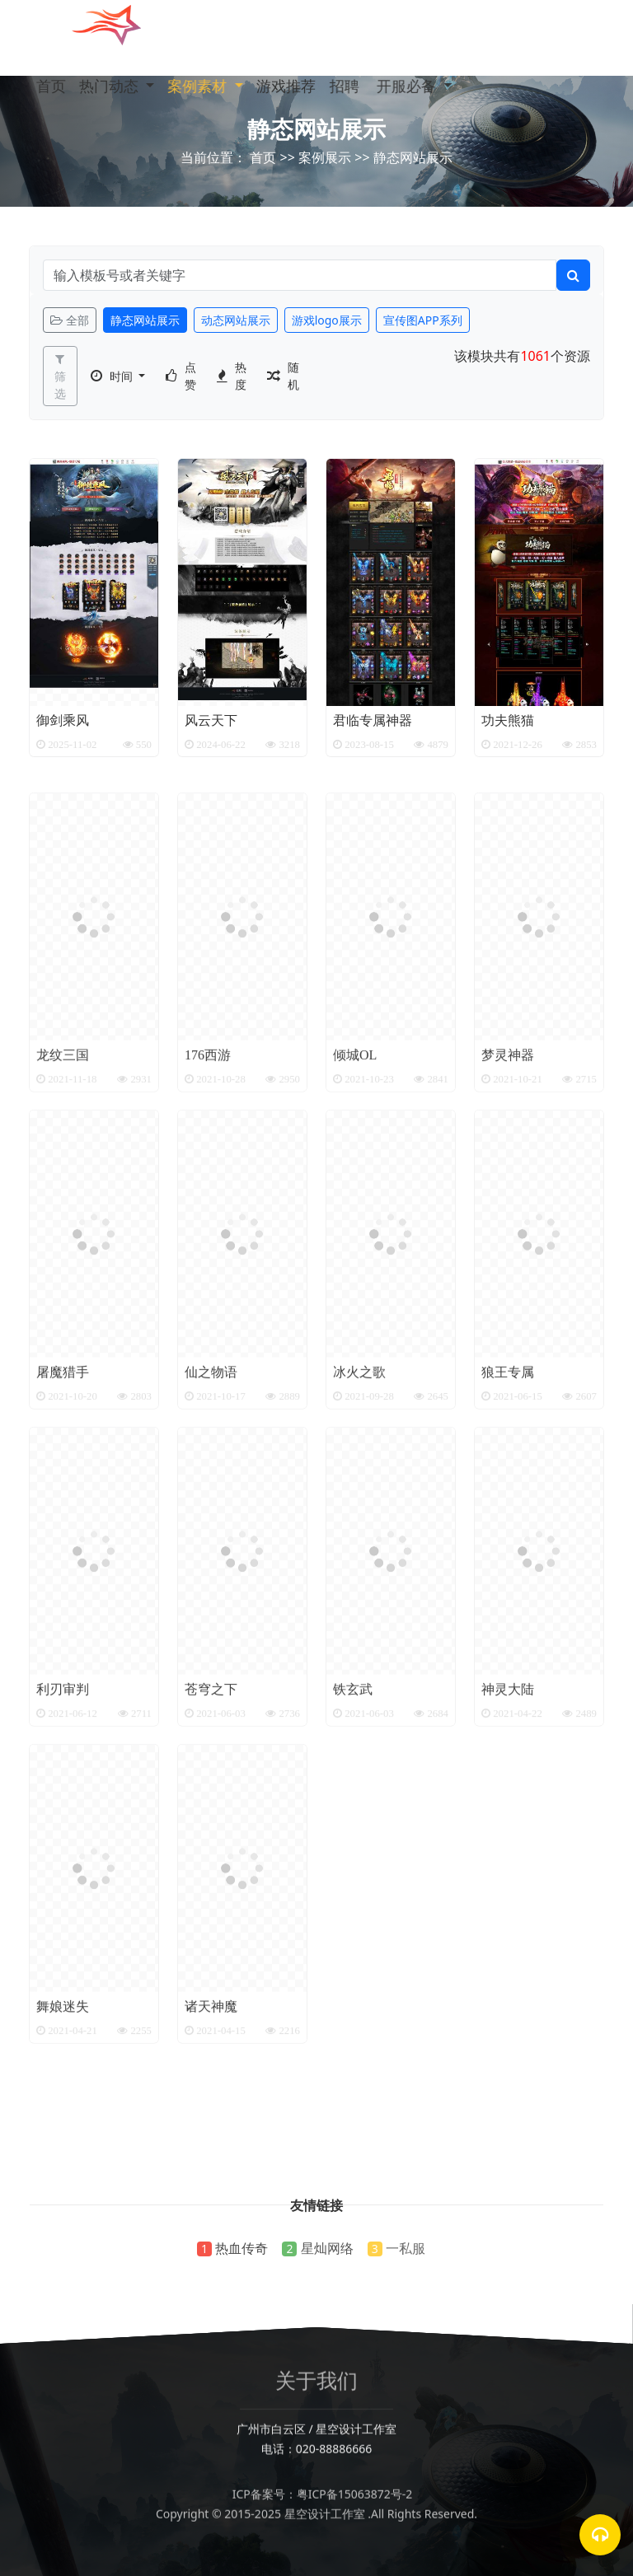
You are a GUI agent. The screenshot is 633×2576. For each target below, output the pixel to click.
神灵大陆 (507, 1818)
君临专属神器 (372, 726)
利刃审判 (62, 1818)
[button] (485, 86)
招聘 (357, 86)
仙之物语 (211, 1501)
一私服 (405, 2248)
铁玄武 (353, 1818)
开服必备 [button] (446, 86)
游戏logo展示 (327, 320)
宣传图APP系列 (422, 320)
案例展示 (324, 157)
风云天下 (211, 726)
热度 (240, 375)
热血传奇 (241, 2248)
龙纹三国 (62, 1183)
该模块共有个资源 (522, 356)
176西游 (208, 1183)
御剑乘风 (62, 726)
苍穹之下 (211, 1818)
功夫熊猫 (507, 726)
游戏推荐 (300, 86)
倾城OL (355, 1183)
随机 (293, 375)
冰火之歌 (359, 1501)
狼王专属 (507, 1501)
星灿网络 (327, 2248)
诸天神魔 (211, 2135)
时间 (123, 376)
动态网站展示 (235, 320)
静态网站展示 (316, 128)
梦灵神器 (507, 1183)
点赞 (190, 375)
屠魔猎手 (62, 1501)
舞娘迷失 (62, 2135)
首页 (52, 86)
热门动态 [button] (116, 86)
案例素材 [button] (209, 86)
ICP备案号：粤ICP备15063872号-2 (317, 2516)
